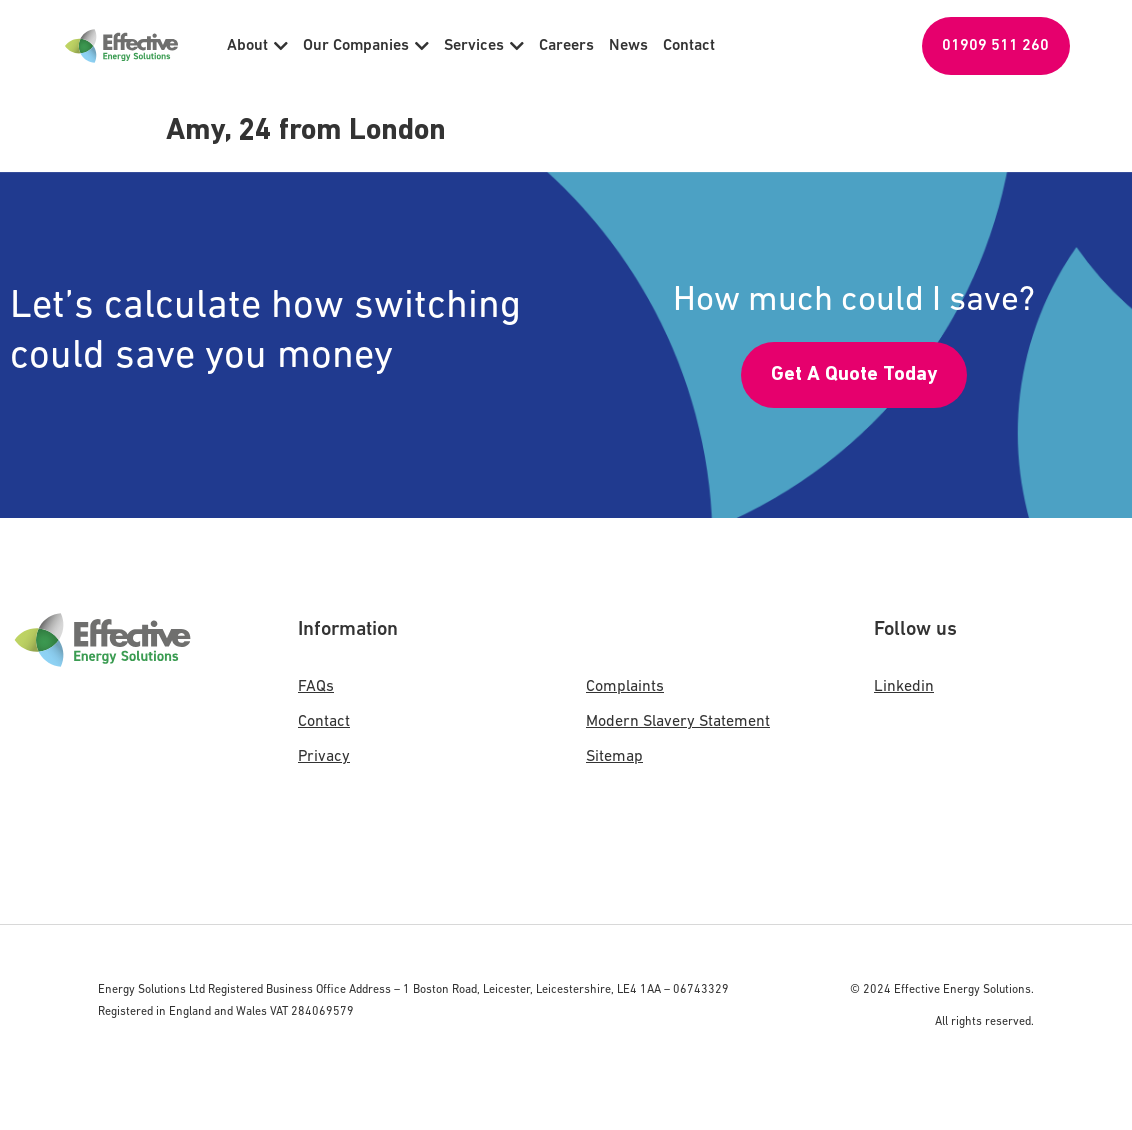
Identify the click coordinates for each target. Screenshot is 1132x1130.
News (628, 46)
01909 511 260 (995, 46)
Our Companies (366, 46)
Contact (689, 46)
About (257, 46)
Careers (566, 46)
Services (484, 46)
